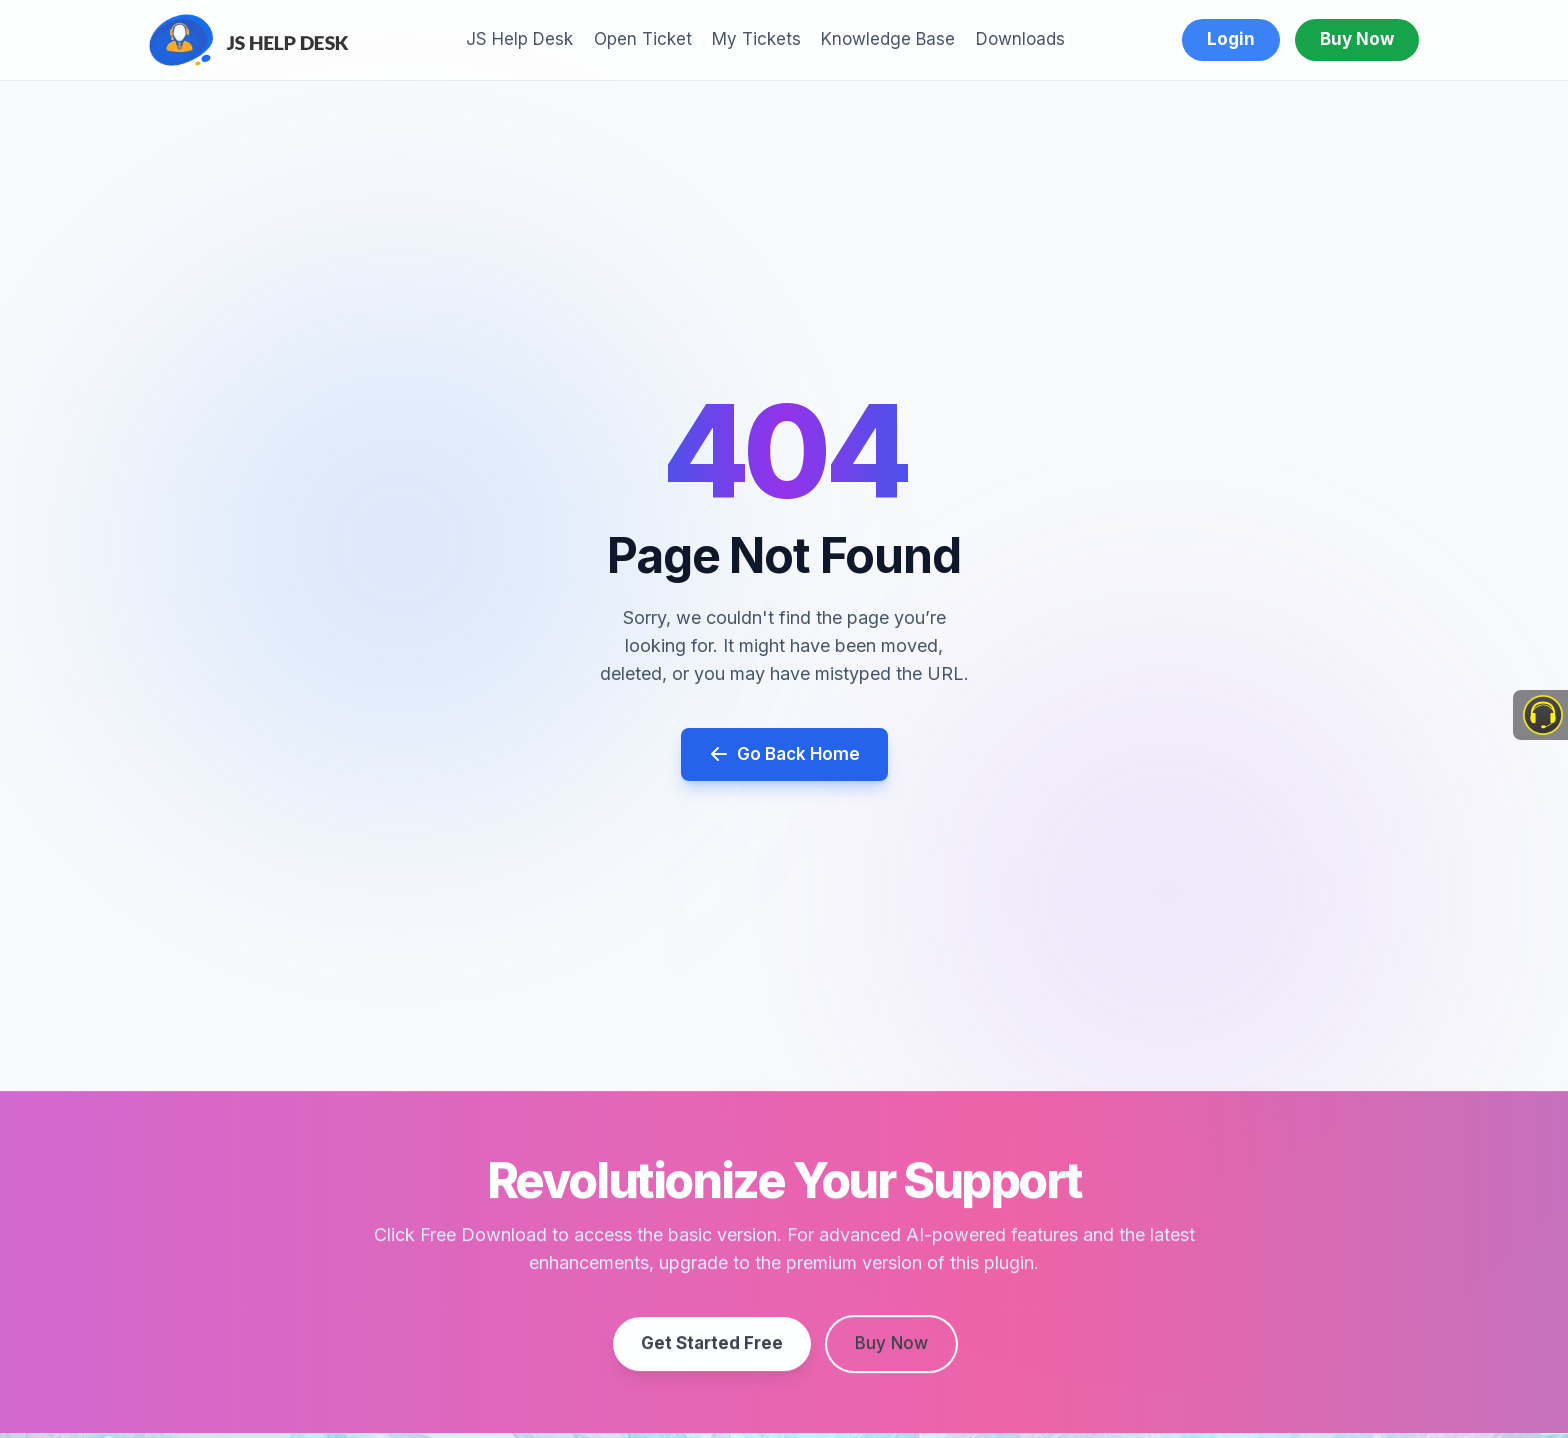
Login (1231, 39)
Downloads (1020, 39)
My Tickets (756, 39)
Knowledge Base (888, 39)
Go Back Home (784, 754)
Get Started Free (712, 1348)
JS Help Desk (519, 39)
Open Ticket (643, 39)
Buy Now (1357, 39)
